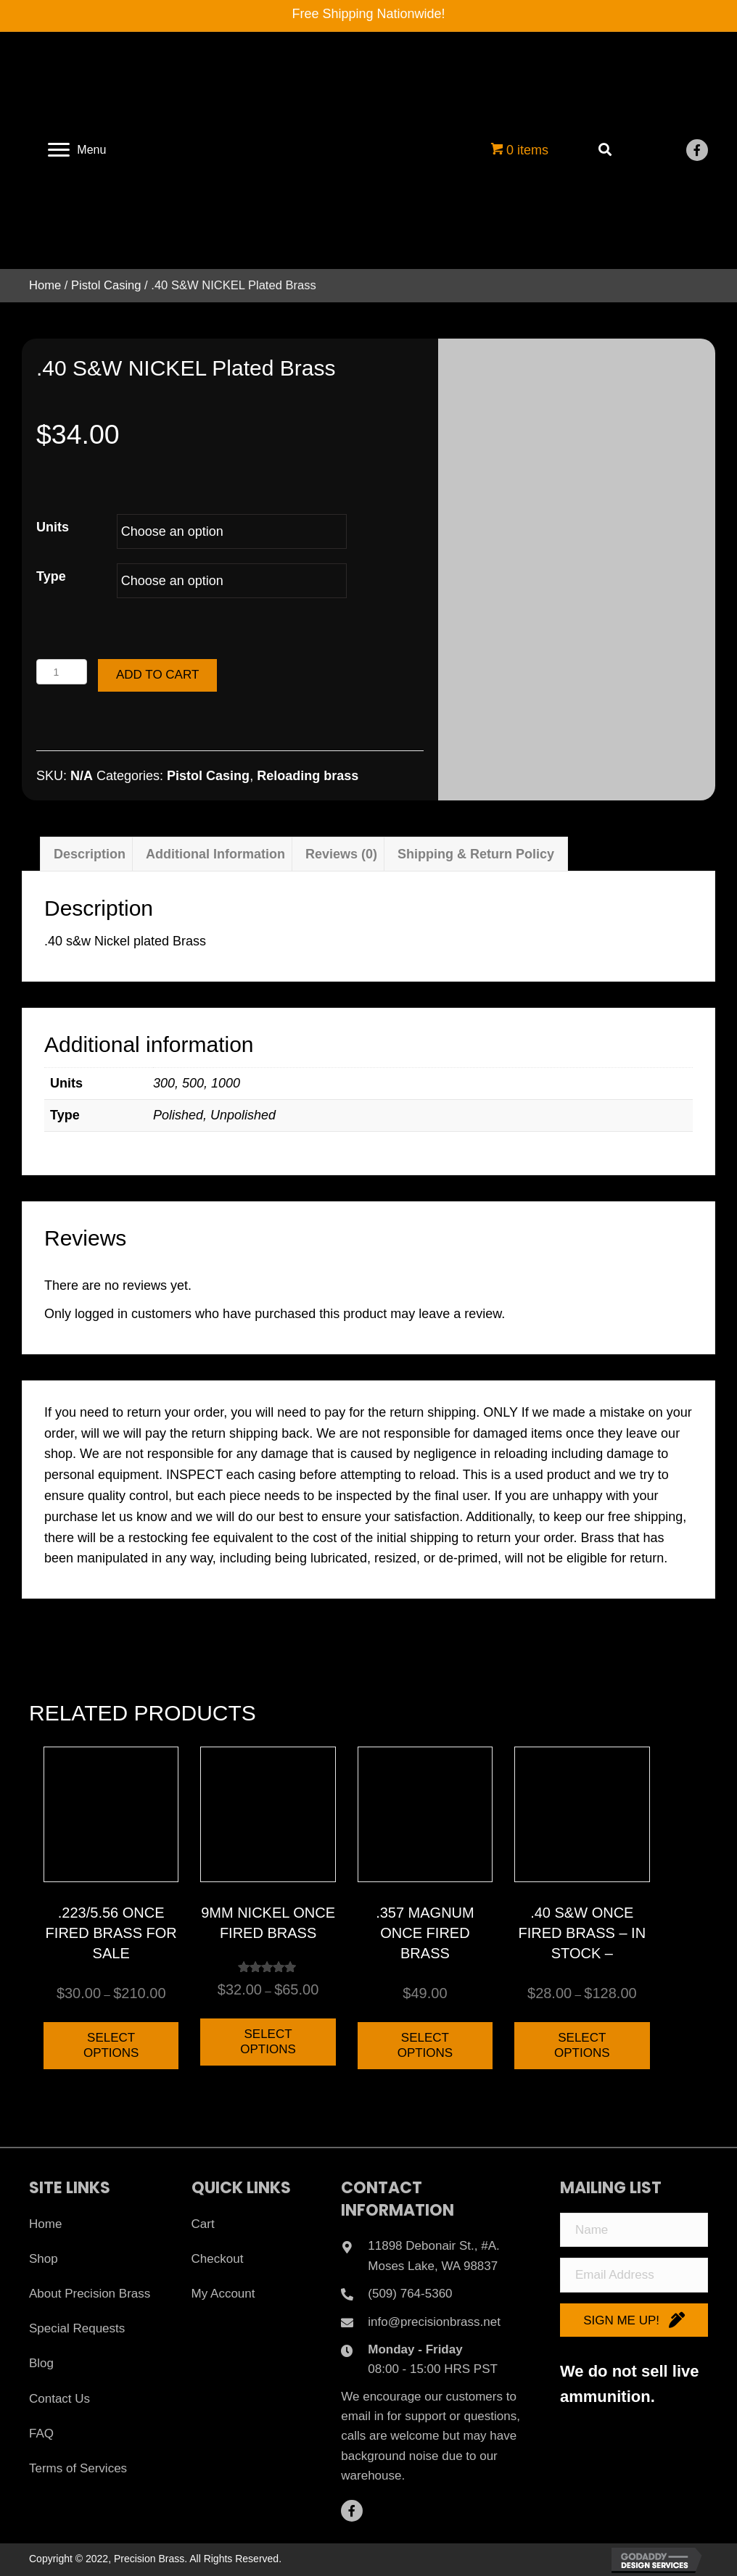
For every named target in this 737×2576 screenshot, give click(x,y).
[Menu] (77, 150)
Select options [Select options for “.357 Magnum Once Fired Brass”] (425, 2045)
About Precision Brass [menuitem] (89, 2293)
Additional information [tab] (215, 854)
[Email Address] (634, 2275)
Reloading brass (307, 776)
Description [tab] (89, 854)
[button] (697, 150)
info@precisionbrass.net (434, 2322)
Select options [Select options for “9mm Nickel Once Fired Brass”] (268, 2041)
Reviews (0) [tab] (341, 854)
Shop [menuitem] (43, 2259)
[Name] (634, 2230)
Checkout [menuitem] (218, 2259)
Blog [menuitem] (41, 2363)
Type (51, 576)
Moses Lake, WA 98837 (433, 2266)
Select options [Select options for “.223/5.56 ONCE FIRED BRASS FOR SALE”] (111, 2045)
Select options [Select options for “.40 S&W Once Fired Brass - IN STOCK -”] (582, 2045)
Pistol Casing (106, 285)
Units (52, 527)
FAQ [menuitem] (41, 2433)
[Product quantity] (61, 671)
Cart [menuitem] (203, 2224)
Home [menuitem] (45, 2224)
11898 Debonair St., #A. (433, 2246)
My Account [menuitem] (223, 2293)
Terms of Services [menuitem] (78, 2468)
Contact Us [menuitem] (59, 2399)
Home (45, 285)
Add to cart (157, 675)
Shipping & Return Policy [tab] (476, 854)
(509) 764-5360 (410, 2293)
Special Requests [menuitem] (77, 2328)
